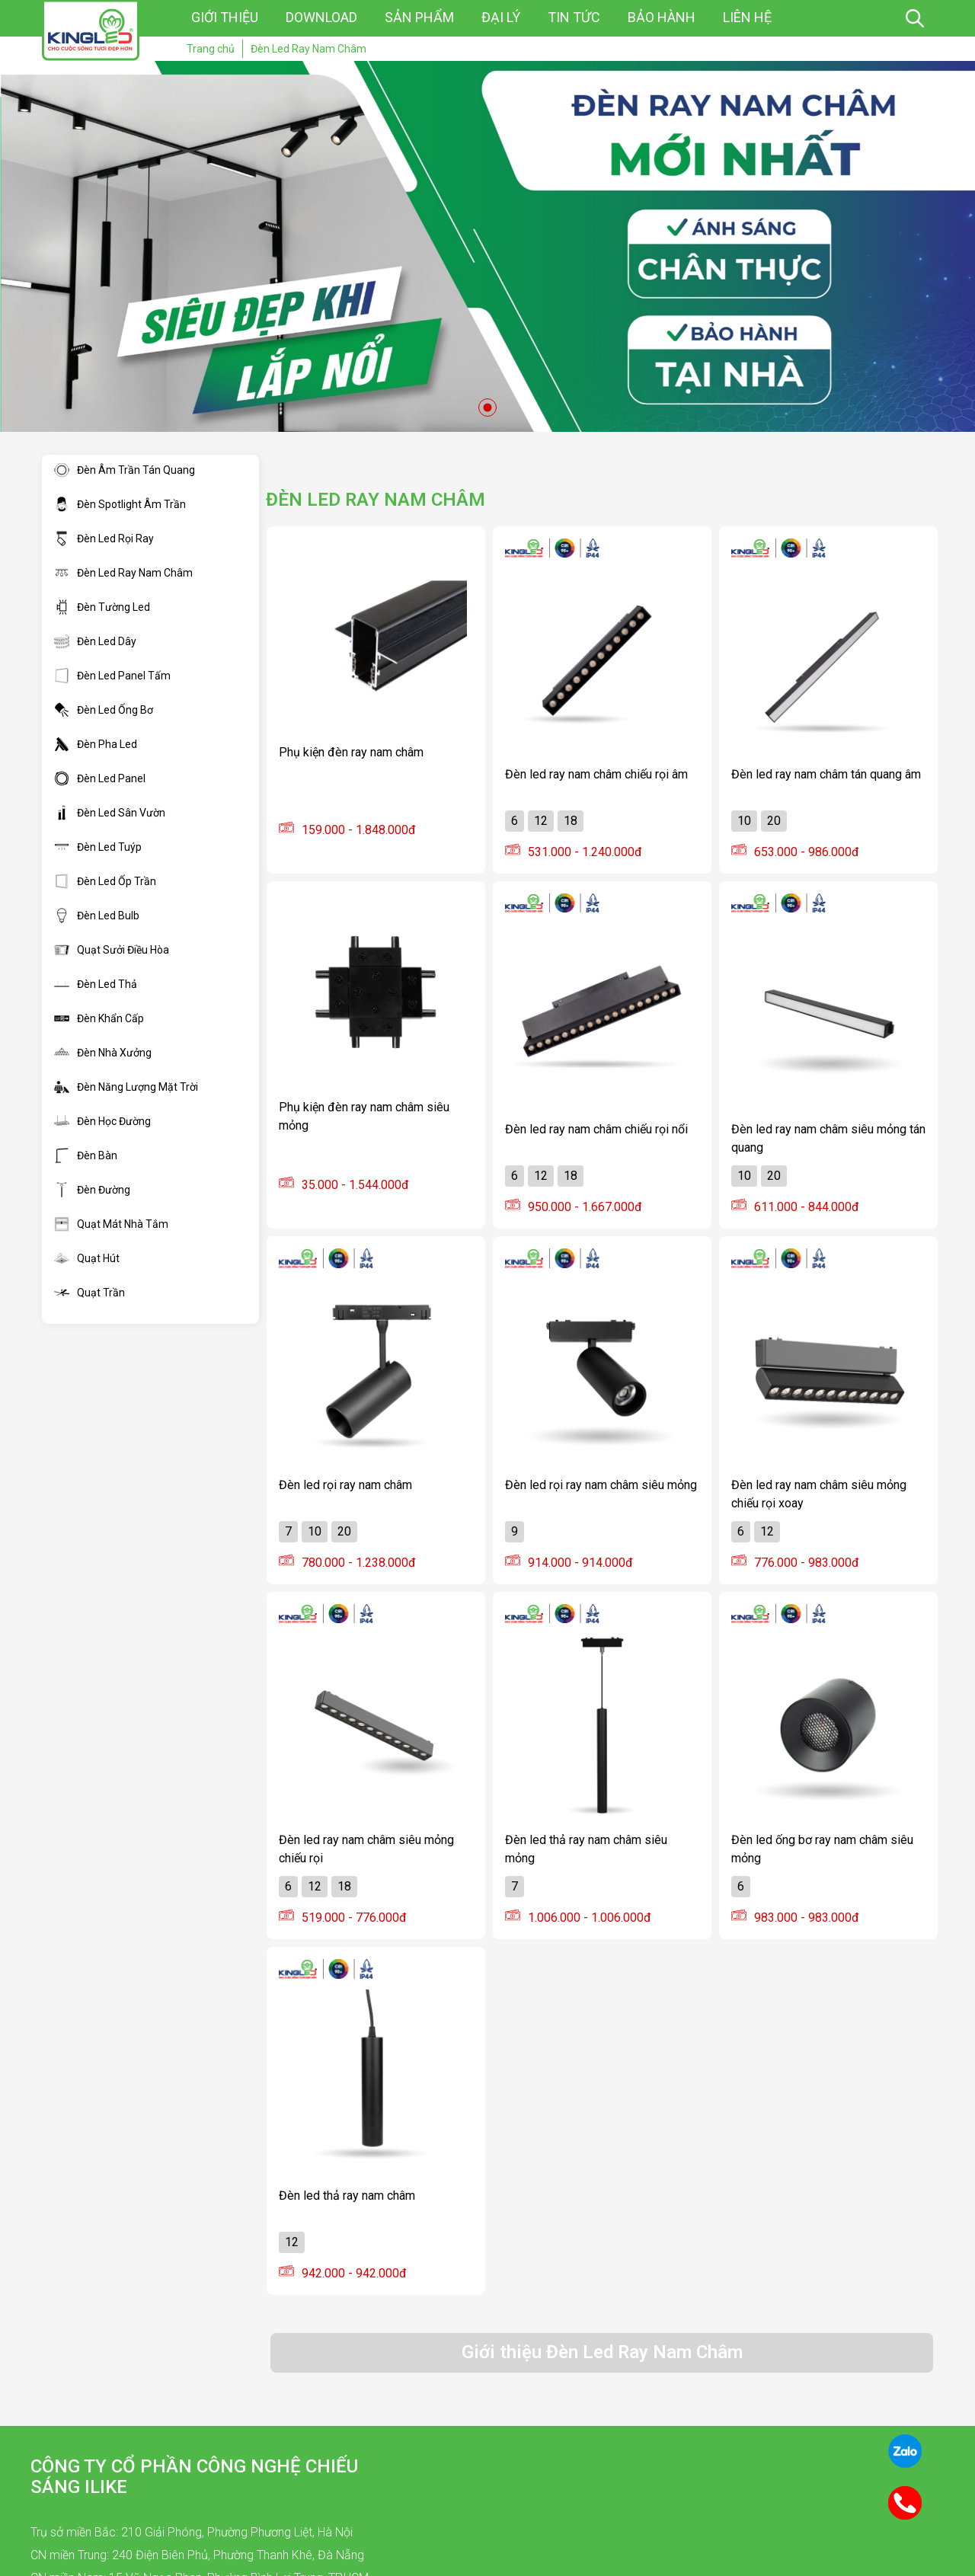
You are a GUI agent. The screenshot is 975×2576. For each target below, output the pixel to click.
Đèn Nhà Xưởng (103, 1052)
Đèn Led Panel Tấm (112, 675)
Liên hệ (747, 17)
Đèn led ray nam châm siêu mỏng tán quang (828, 1138)
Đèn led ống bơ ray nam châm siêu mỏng (822, 1849)
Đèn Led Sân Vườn (109, 812)
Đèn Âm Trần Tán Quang (124, 470)
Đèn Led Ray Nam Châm (123, 572)
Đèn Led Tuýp (98, 847)
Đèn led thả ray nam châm (347, 2195)
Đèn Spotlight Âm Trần (120, 504)
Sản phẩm (419, 17)
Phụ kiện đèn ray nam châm (351, 752)
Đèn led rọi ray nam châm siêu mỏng (601, 1485)
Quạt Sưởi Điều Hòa (111, 949)
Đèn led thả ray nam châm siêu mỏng (586, 1849)
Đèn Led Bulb (96, 915)
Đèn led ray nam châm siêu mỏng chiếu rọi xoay (818, 1494)
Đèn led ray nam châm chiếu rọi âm (596, 774)
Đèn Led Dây (95, 641)
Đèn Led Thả (95, 984)
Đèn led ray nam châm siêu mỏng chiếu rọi (366, 1849)
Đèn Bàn (85, 1155)
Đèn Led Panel (99, 778)
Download (321, 17)
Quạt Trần (89, 1292)
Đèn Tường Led (102, 607)
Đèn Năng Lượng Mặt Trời (126, 1087)
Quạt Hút (87, 1258)
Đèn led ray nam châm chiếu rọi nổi (596, 1129)
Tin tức (574, 17)
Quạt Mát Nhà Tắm (111, 1224)
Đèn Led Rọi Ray (104, 538)
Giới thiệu (224, 17)
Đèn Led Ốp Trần (105, 881)
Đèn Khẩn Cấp (99, 1018)
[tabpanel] (487, 246)
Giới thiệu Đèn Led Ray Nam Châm (602, 2352)
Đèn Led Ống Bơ (103, 710)
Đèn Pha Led (95, 744)
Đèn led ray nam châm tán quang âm (826, 774)
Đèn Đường (92, 1189)
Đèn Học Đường (102, 1121)
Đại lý (500, 17)
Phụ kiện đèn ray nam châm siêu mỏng (364, 1116)
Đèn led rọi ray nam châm (345, 1485)
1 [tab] (487, 407)
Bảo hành (661, 17)
